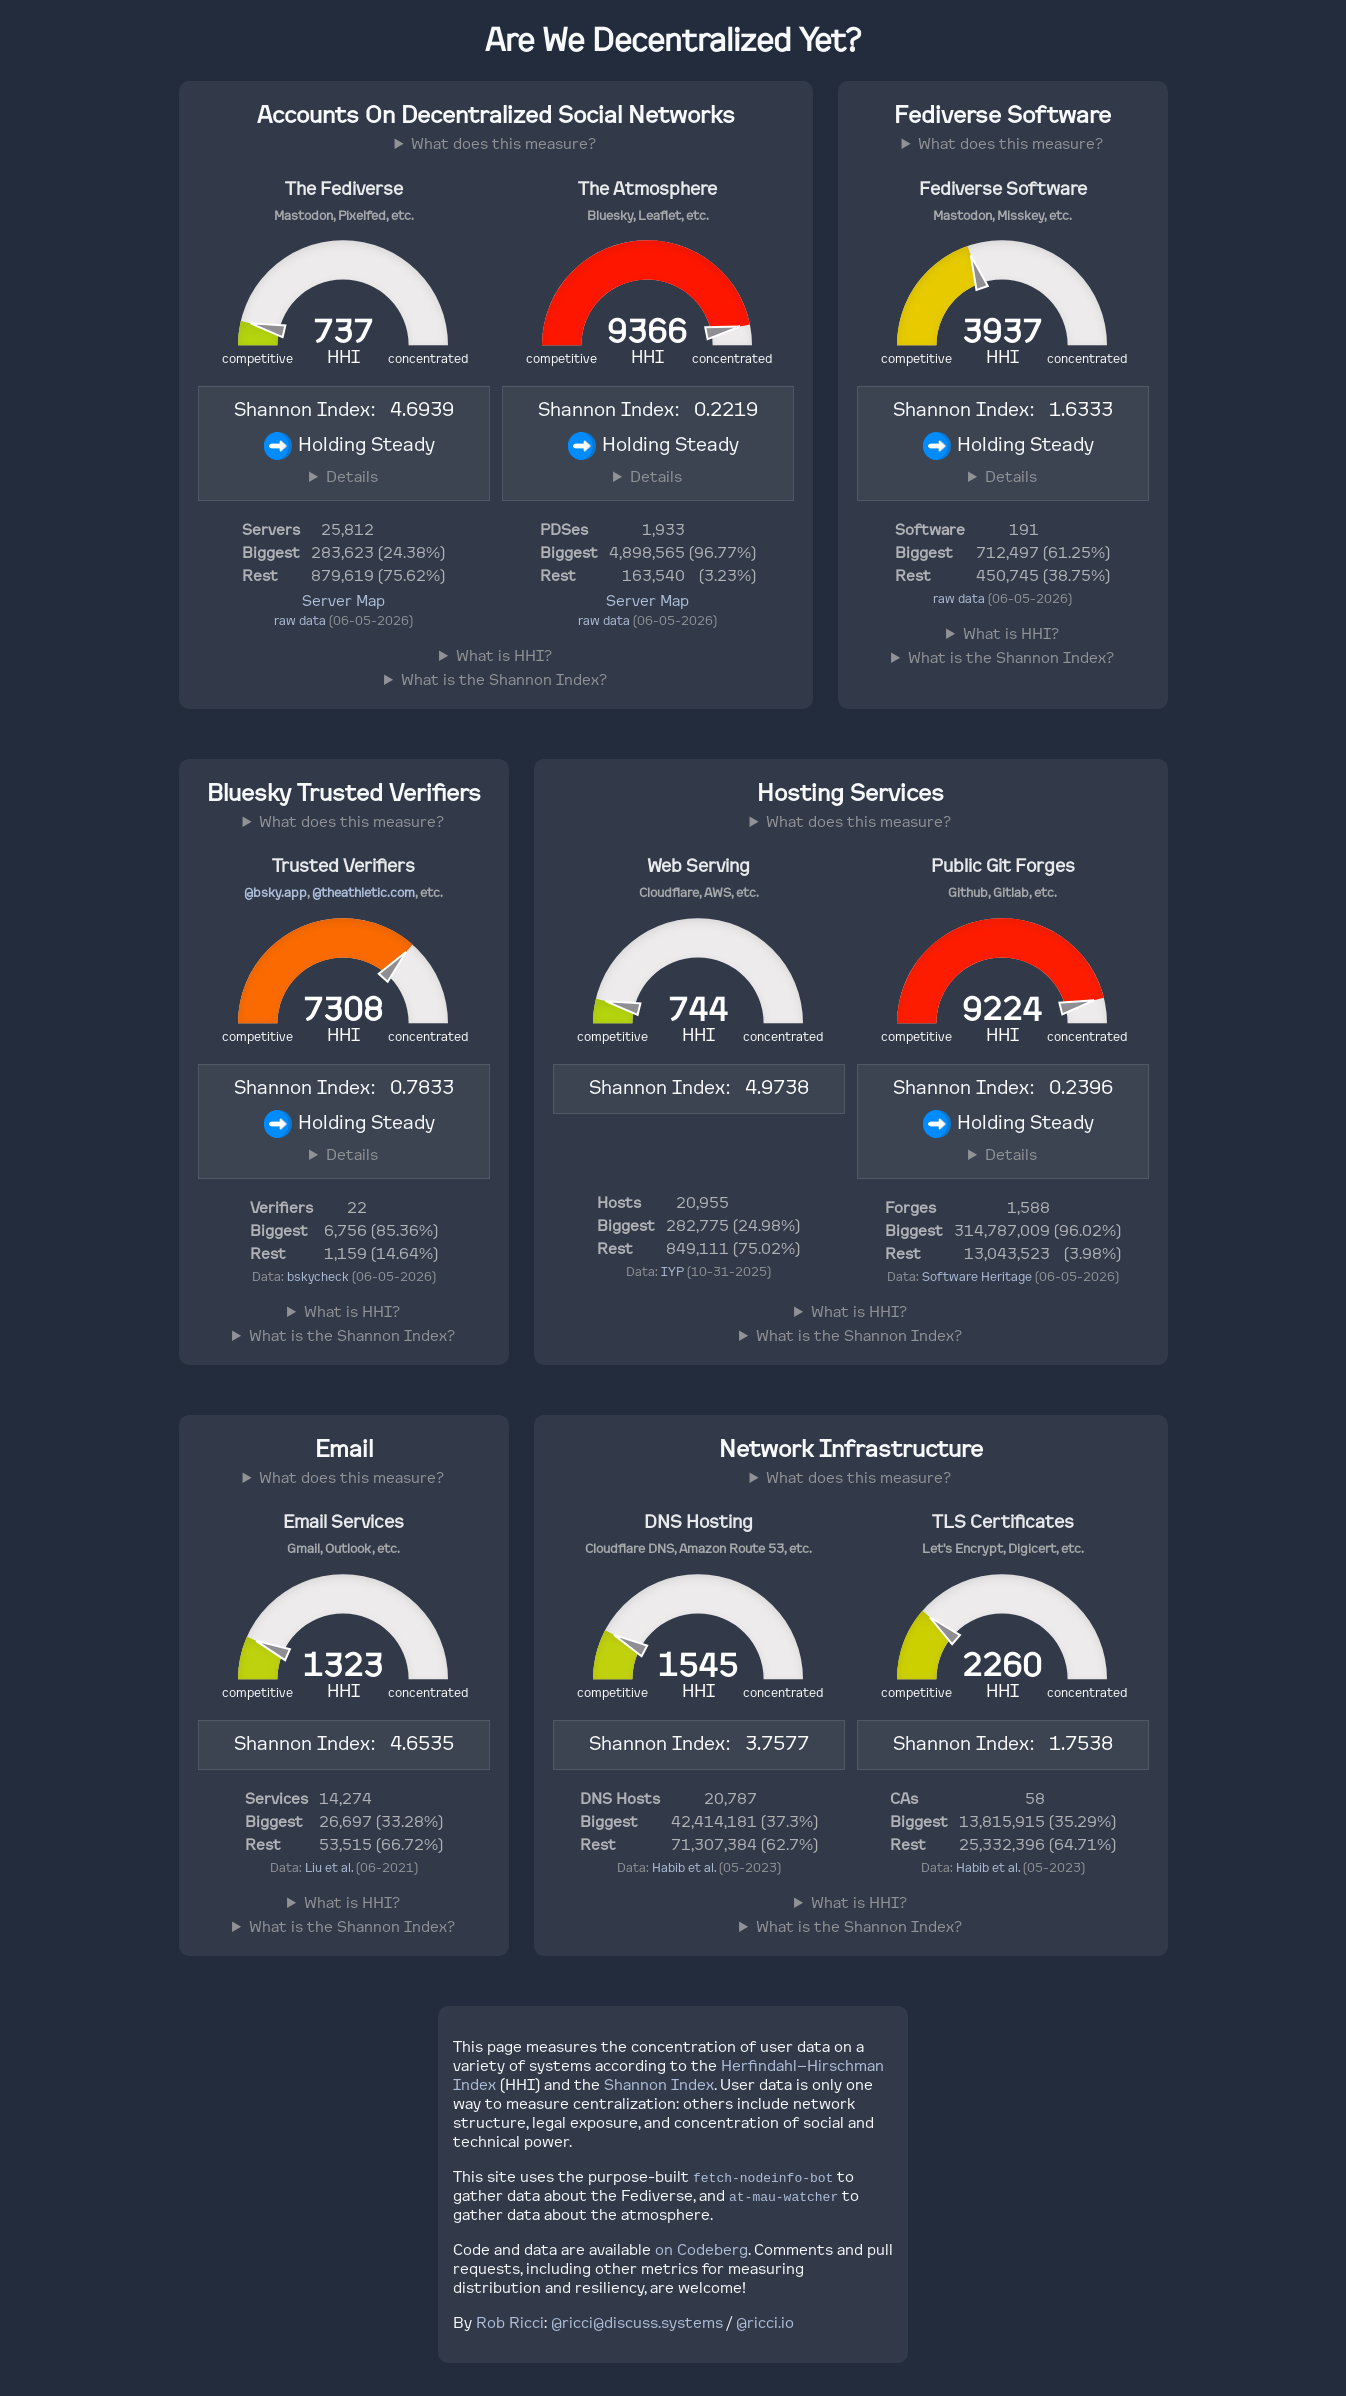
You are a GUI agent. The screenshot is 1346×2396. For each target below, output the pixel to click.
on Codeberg (701, 2249)
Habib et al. (684, 1867)
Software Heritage (977, 1276)
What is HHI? (504, 655)
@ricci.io (765, 2322)
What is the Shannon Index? (504, 679)
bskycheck (318, 1276)
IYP (672, 1271)
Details (352, 476)
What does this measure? (503, 143)
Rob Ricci (510, 2322)
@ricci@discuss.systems (637, 2322)
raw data (300, 620)
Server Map (343, 600)
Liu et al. (329, 1867)
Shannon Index (659, 2084)
